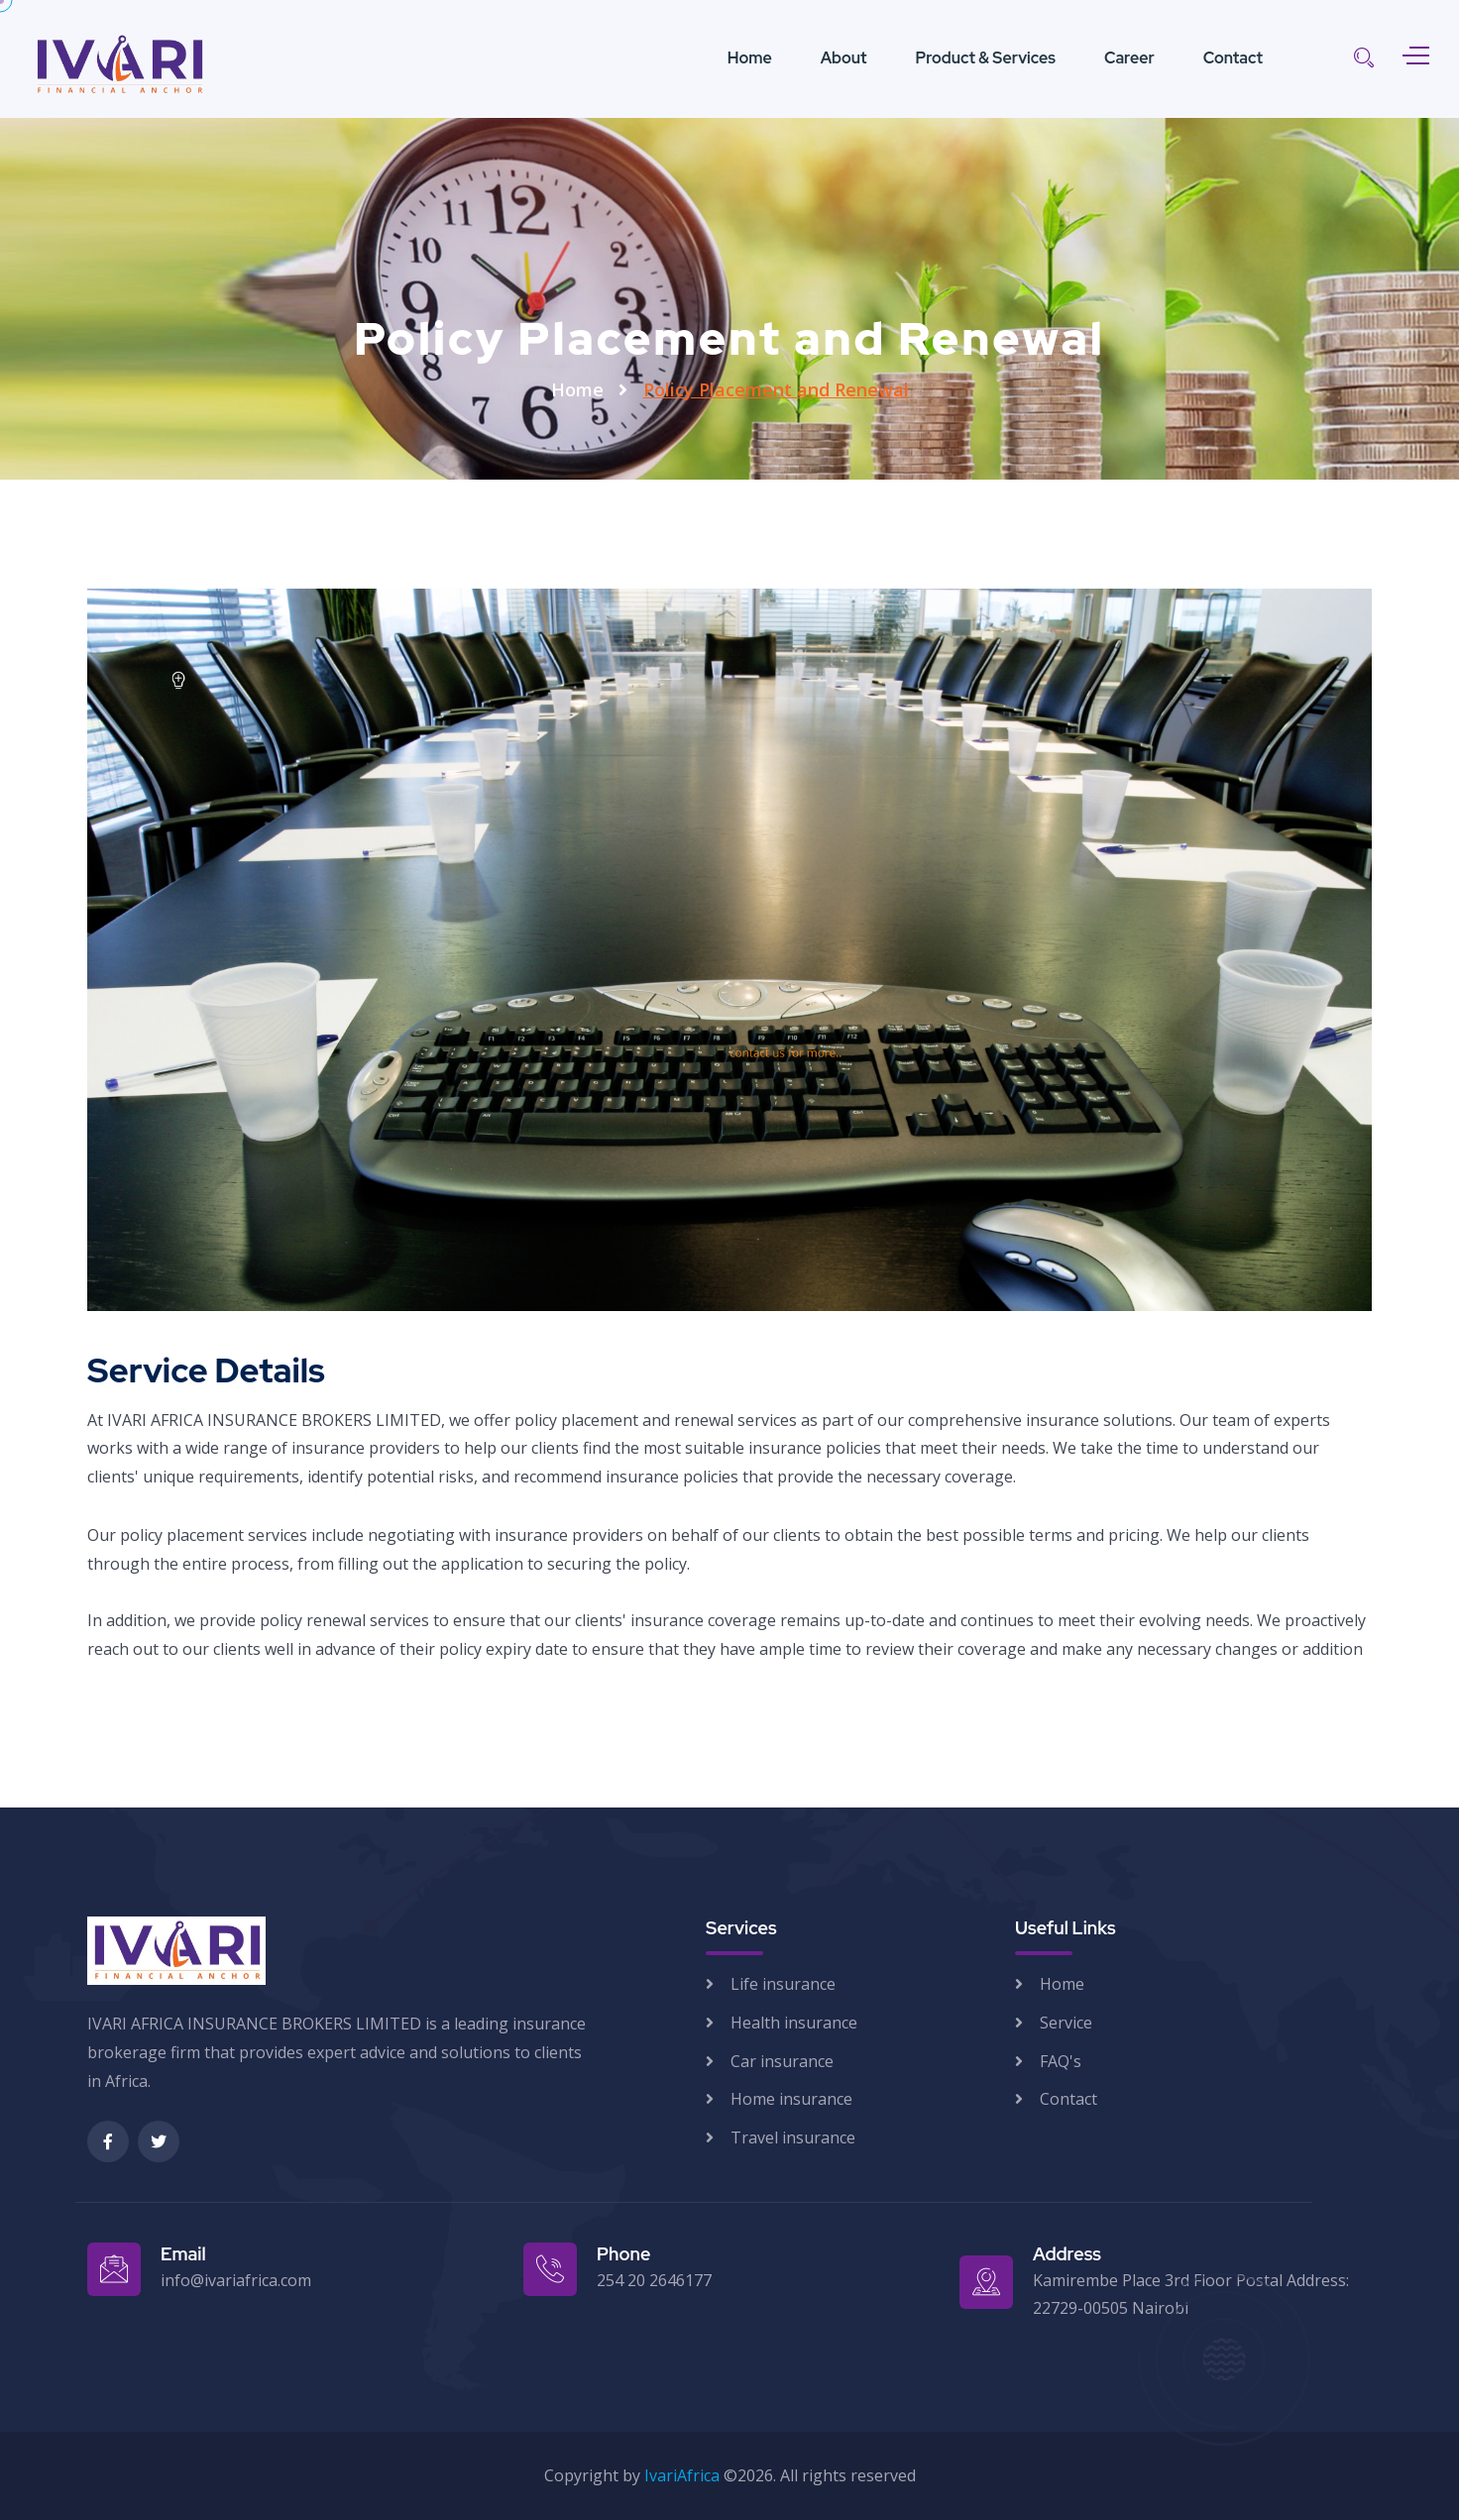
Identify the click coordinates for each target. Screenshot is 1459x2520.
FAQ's (1060, 2061)
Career (1129, 58)
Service (1066, 2022)
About (844, 58)
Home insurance (791, 2099)
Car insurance (782, 2061)
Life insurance (783, 1984)
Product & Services (986, 58)
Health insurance (793, 2022)
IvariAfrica (682, 2475)
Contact (1233, 58)
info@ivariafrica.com (236, 2280)
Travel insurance (792, 2137)
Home (750, 58)
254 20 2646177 (654, 2280)
